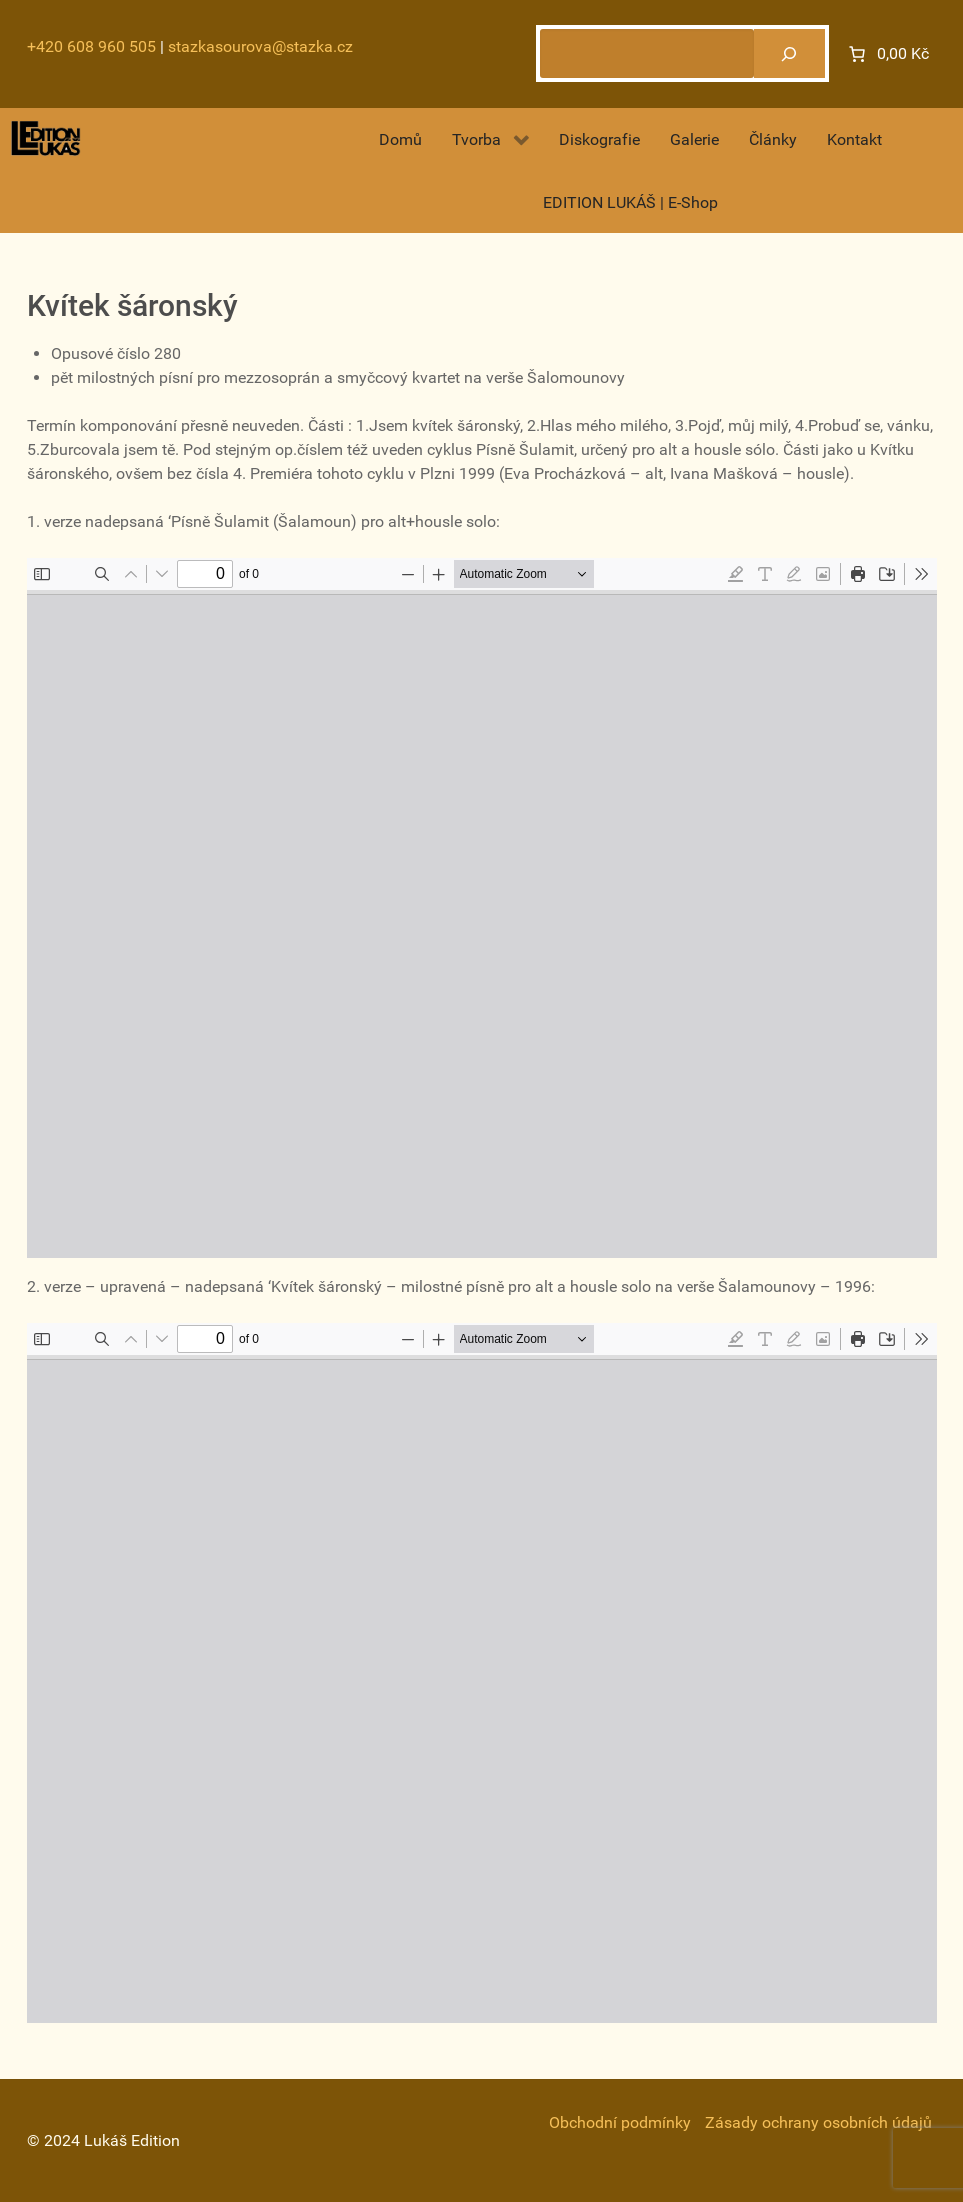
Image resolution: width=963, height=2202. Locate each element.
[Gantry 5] (46, 138)
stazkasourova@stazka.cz (260, 46)
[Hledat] (789, 53)
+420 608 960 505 (91, 46)
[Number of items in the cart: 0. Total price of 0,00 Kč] (887, 54)
